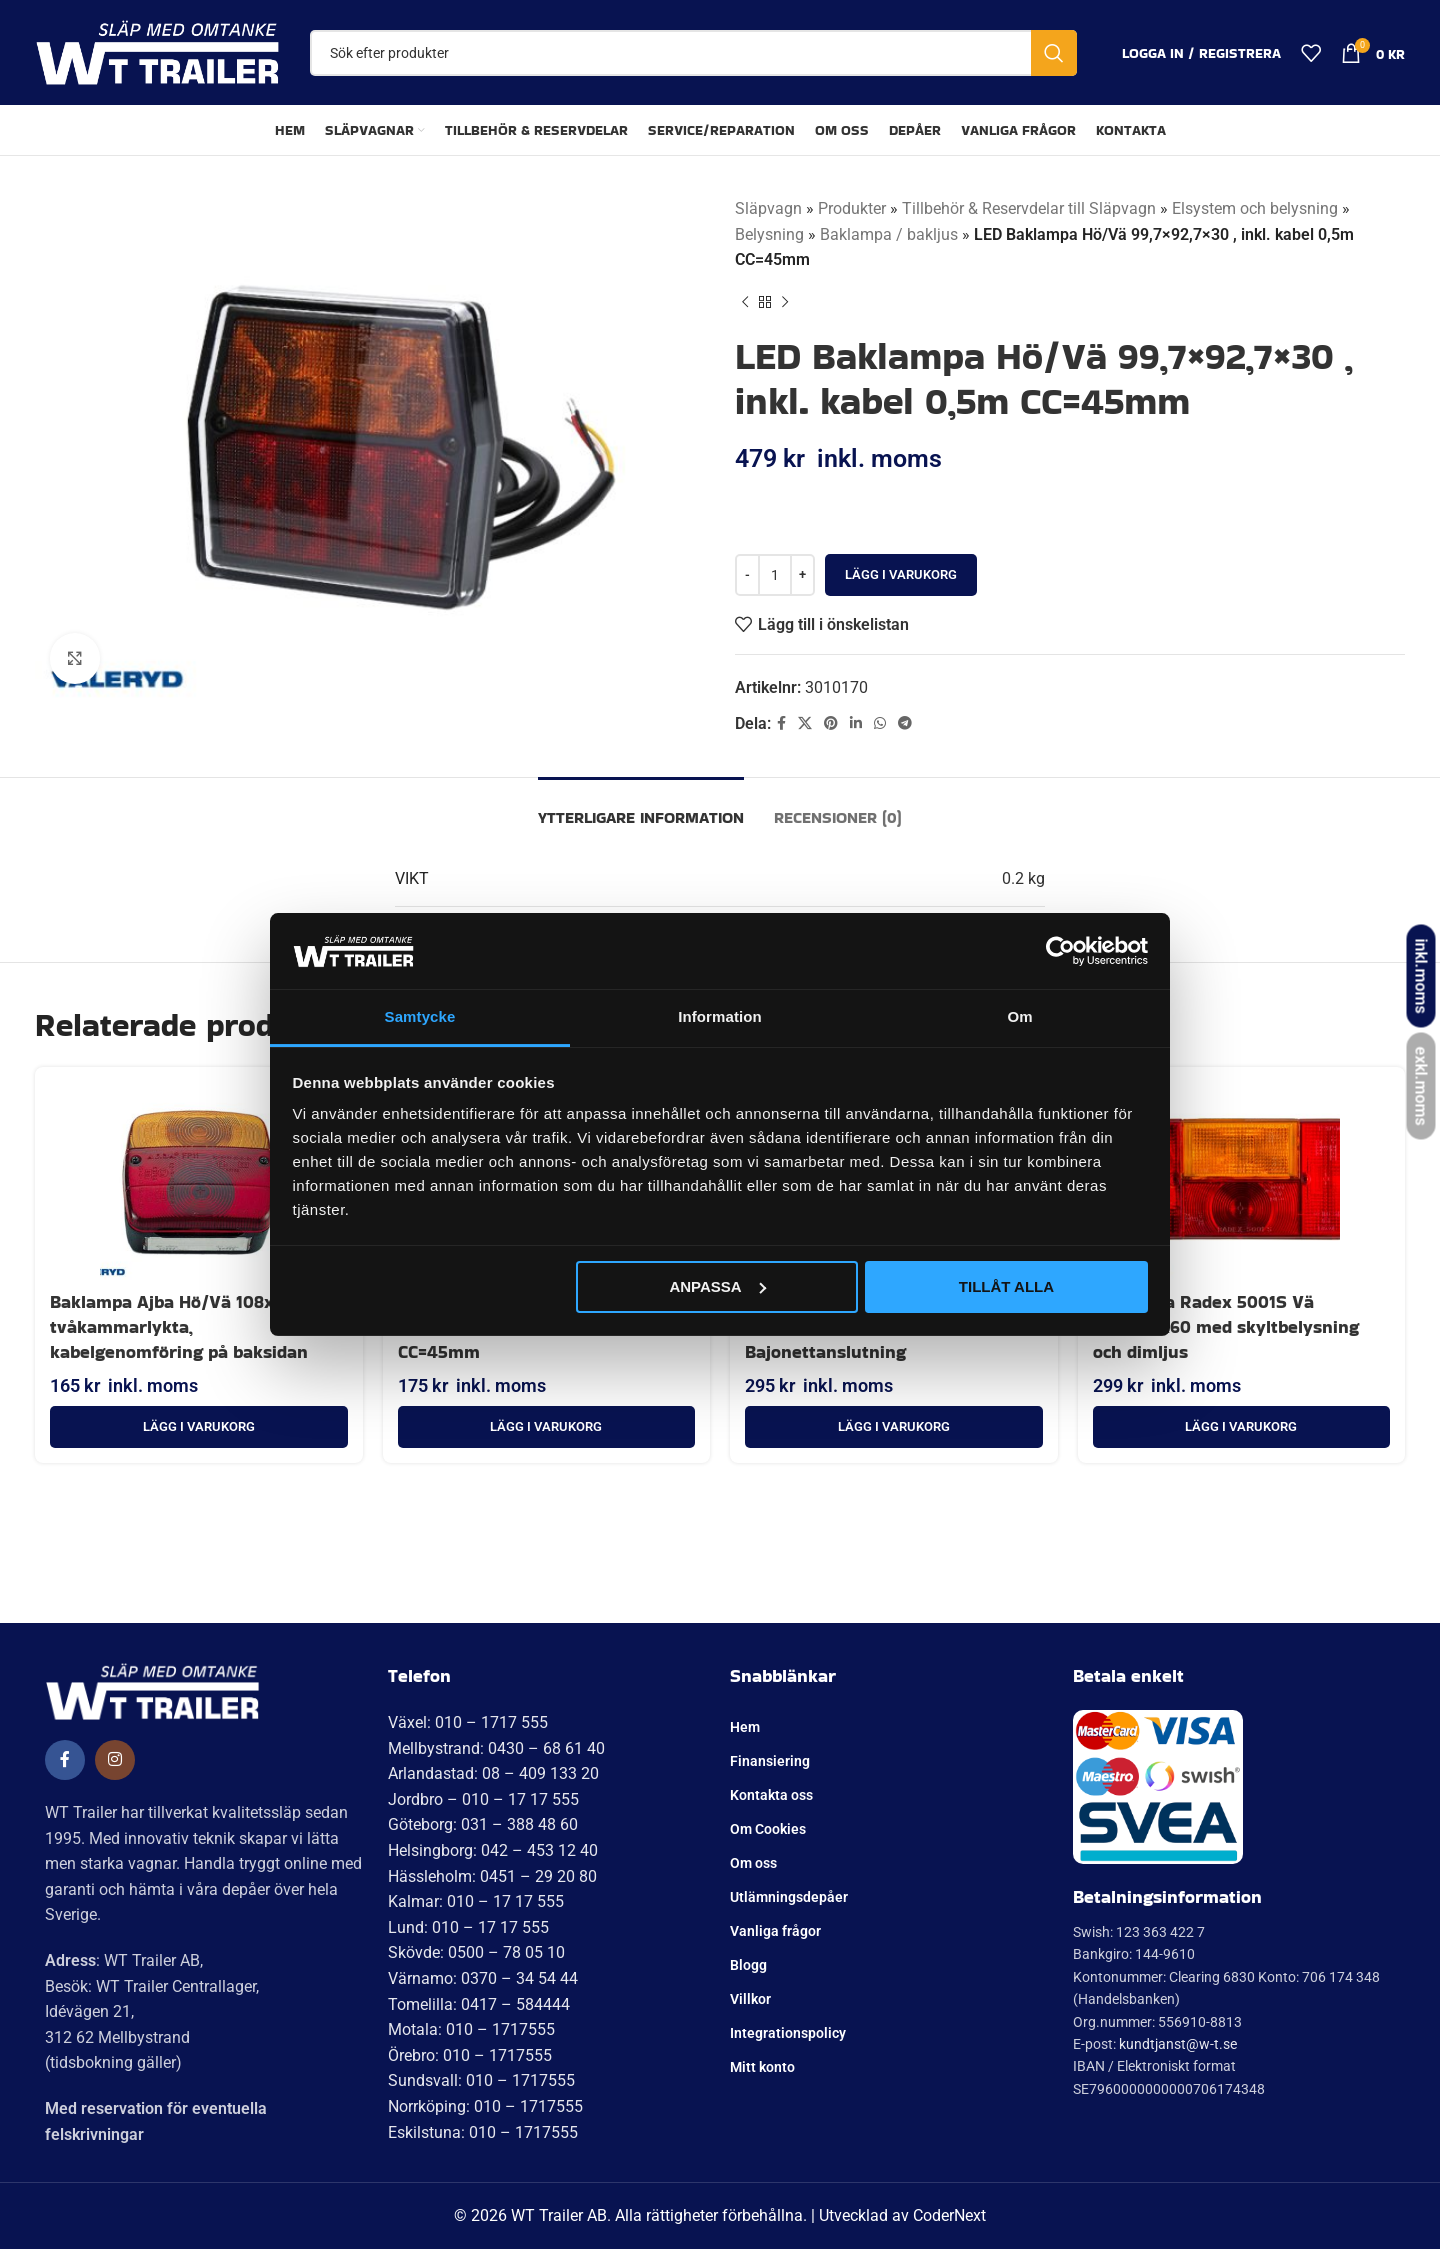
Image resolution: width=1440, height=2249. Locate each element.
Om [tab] (1019, 1016)
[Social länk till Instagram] (115, 1760)
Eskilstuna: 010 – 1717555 (483, 2132)
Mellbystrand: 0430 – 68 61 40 (496, 1748)
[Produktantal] (775, 575)
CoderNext (949, 2215)
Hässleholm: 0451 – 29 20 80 (492, 1876)
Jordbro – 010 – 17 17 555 (483, 1799)
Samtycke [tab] (420, 1016)
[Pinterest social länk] (831, 723)
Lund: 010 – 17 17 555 (468, 1927)
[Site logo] (157, 51)
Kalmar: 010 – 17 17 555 (476, 1901)
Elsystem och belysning (1255, 208)
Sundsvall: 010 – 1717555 (481, 2080)
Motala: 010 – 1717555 (471, 2029)
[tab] (641, 807)
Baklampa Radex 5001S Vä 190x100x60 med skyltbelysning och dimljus (1226, 1326)
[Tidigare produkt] (745, 303)
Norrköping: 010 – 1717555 (485, 2106)
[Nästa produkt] (785, 303)
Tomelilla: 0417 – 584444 (479, 2004)
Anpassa (717, 1286)
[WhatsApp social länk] (880, 723)
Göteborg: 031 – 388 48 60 (483, 1824)
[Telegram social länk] (905, 723)
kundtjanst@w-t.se (1178, 2044)
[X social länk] (805, 723)
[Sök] (693, 53)
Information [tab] (720, 1016)
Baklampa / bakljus (889, 234)
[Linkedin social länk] (856, 723)
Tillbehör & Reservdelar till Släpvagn (1029, 208)
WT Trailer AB (559, 2215)
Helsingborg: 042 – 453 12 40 (493, 1850)
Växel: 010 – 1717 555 (468, 1722)
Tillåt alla (1006, 1286)
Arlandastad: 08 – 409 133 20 (493, 1773)
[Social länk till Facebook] (781, 723)
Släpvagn (768, 208)
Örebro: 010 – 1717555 (470, 2055)
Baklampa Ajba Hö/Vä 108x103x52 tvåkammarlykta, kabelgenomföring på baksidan (190, 1326)
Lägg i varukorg (901, 574)
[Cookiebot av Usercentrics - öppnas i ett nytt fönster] (1060, 951)
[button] (199, 1427)
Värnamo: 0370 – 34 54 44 (483, 1978)
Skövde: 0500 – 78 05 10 (476, 1952)
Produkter (852, 208)
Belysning (769, 234)
